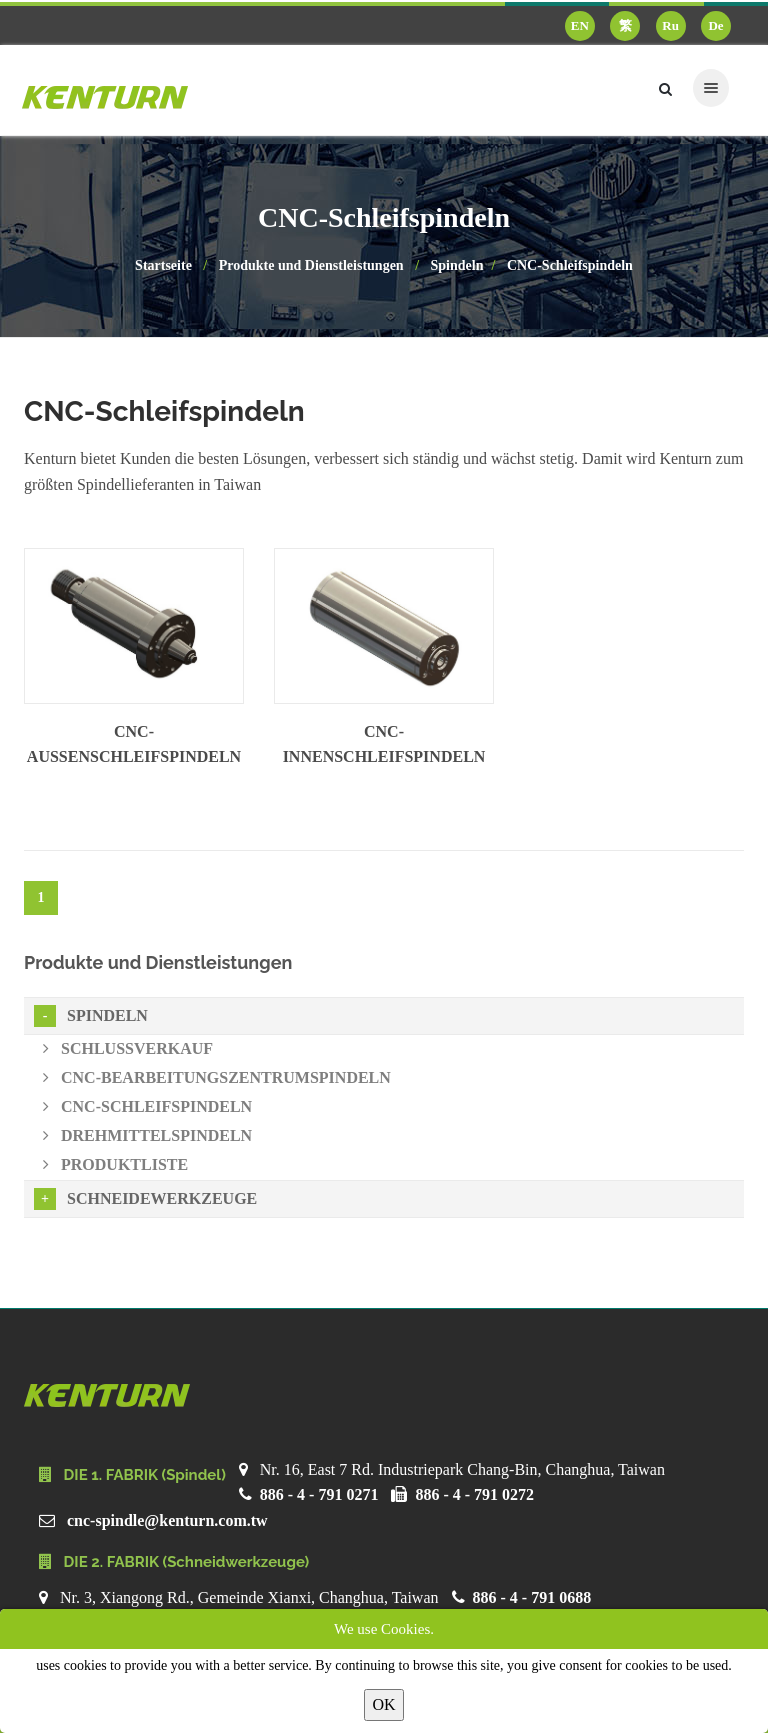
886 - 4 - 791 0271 (319, 1494)
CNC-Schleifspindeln (570, 265)
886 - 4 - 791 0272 (474, 1494)
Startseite (163, 265)
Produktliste (115, 1164)
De (715, 25)
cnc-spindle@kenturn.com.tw (167, 1520)
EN (580, 25)
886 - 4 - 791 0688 (532, 1597)
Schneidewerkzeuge (145, 1199)
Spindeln (457, 265)
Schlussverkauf (128, 1048)
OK (383, 1704)
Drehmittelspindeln (147, 1135)
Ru (670, 25)
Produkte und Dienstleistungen (311, 265)
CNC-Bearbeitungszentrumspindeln (217, 1077)
